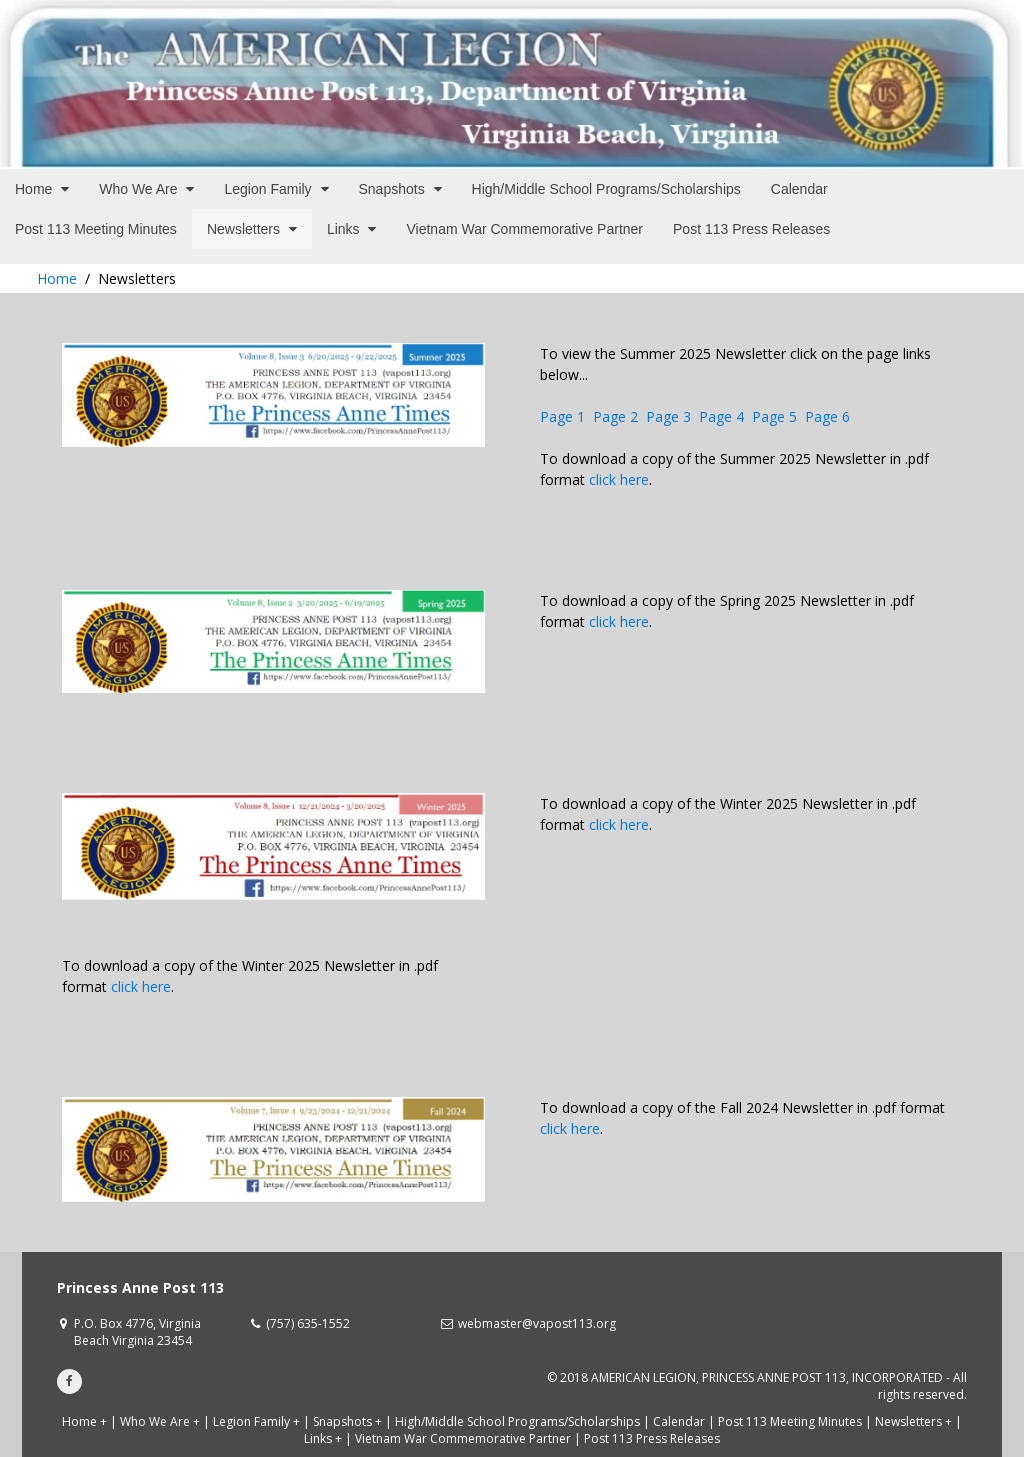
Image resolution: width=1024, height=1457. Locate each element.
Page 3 (668, 416)
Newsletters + (913, 1421)
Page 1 (562, 416)
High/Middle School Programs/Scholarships (517, 1421)
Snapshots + (347, 1421)
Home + (84, 1421)
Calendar (679, 1421)
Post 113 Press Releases (652, 1438)
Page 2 (615, 416)
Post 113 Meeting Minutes (790, 1421)
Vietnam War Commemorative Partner (463, 1438)
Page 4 (721, 416)
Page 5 (774, 416)
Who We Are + (160, 1421)
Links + (323, 1438)
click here (619, 479)
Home (57, 278)
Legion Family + (256, 1421)
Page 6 (827, 416)
